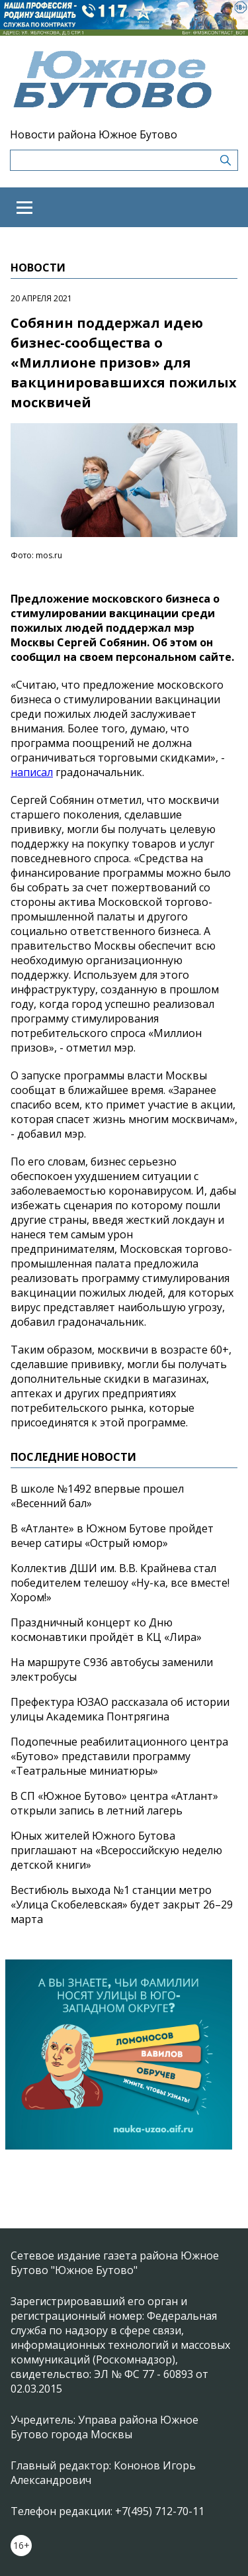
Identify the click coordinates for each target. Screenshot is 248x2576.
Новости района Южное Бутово (93, 134)
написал (32, 772)
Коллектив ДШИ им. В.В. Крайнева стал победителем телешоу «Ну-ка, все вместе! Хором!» (120, 1583)
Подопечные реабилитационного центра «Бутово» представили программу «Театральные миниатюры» (119, 1756)
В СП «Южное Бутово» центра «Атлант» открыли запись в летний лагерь (114, 1803)
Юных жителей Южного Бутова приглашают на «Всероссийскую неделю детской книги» (116, 1850)
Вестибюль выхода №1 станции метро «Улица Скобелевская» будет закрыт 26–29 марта (122, 1904)
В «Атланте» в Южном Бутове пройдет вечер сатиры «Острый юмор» (112, 1535)
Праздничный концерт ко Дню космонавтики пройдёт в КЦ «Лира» (106, 1629)
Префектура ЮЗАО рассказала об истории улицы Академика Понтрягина (120, 1709)
